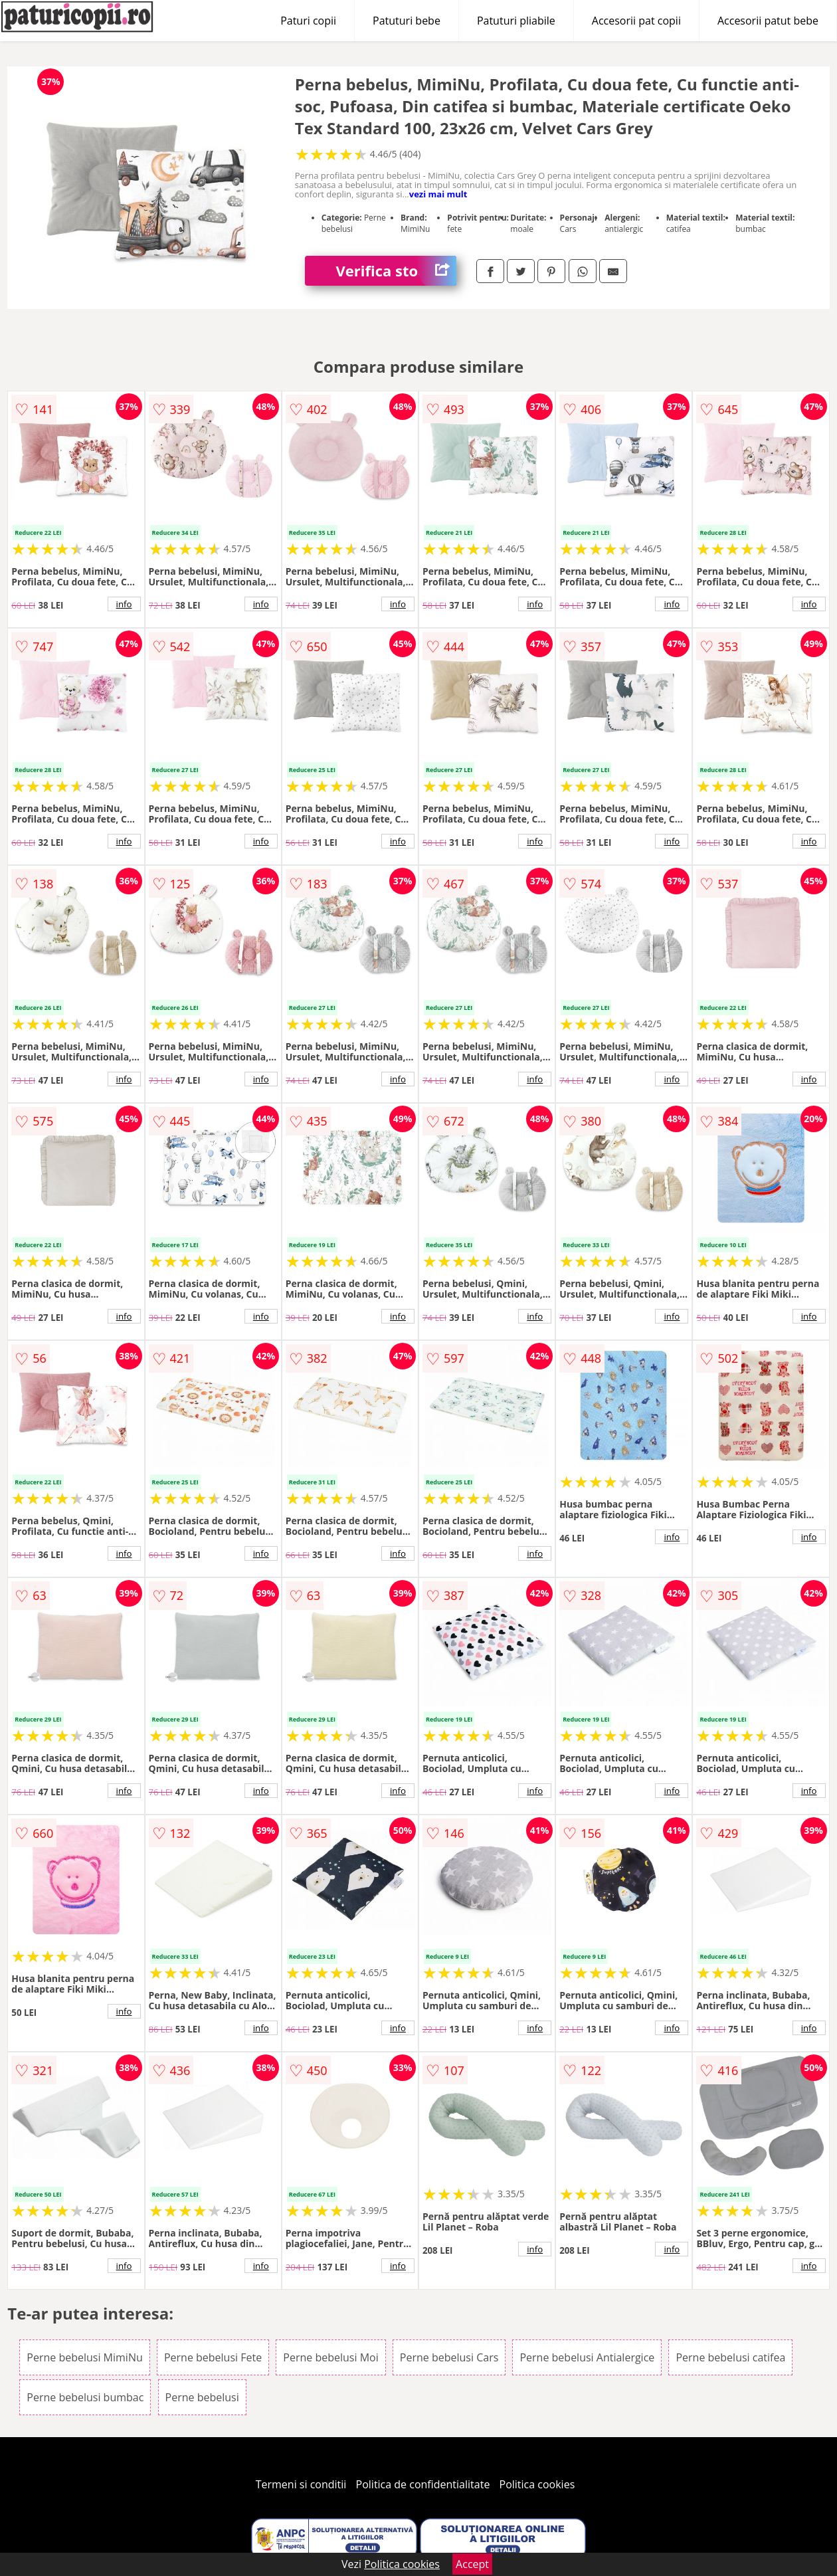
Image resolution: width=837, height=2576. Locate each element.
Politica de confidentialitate (423, 2484)
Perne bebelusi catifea (730, 2357)
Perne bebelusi (202, 2397)
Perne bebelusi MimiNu (84, 2357)
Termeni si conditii (301, 2484)
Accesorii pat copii (636, 20)
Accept (472, 2564)
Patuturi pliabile (516, 20)
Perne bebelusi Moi (330, 2357)
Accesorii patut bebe (767, 20)
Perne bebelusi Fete (213, 2357)
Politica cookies (537, 2484)
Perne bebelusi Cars (449, 2357)
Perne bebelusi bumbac (85, 2397)
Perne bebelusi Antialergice (586, 2357)
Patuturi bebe (406, 20)
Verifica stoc (395, 271)
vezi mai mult (438, 194)
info (124, 604)
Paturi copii (308, 20)
